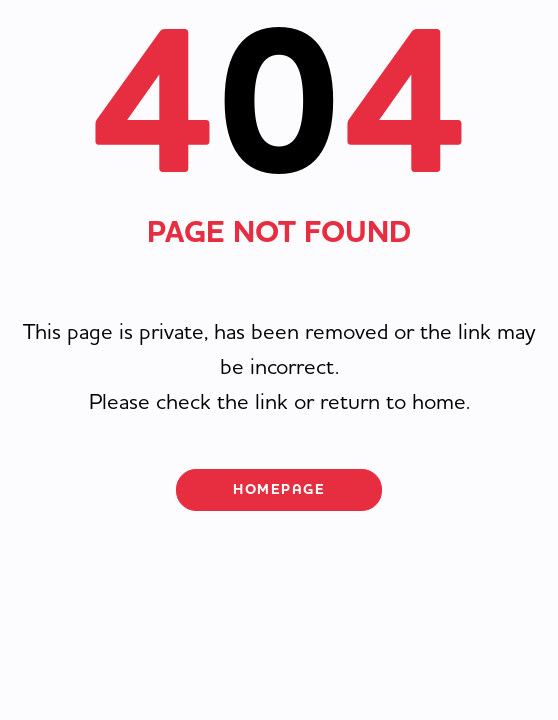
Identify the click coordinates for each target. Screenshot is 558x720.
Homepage (279, 489)
